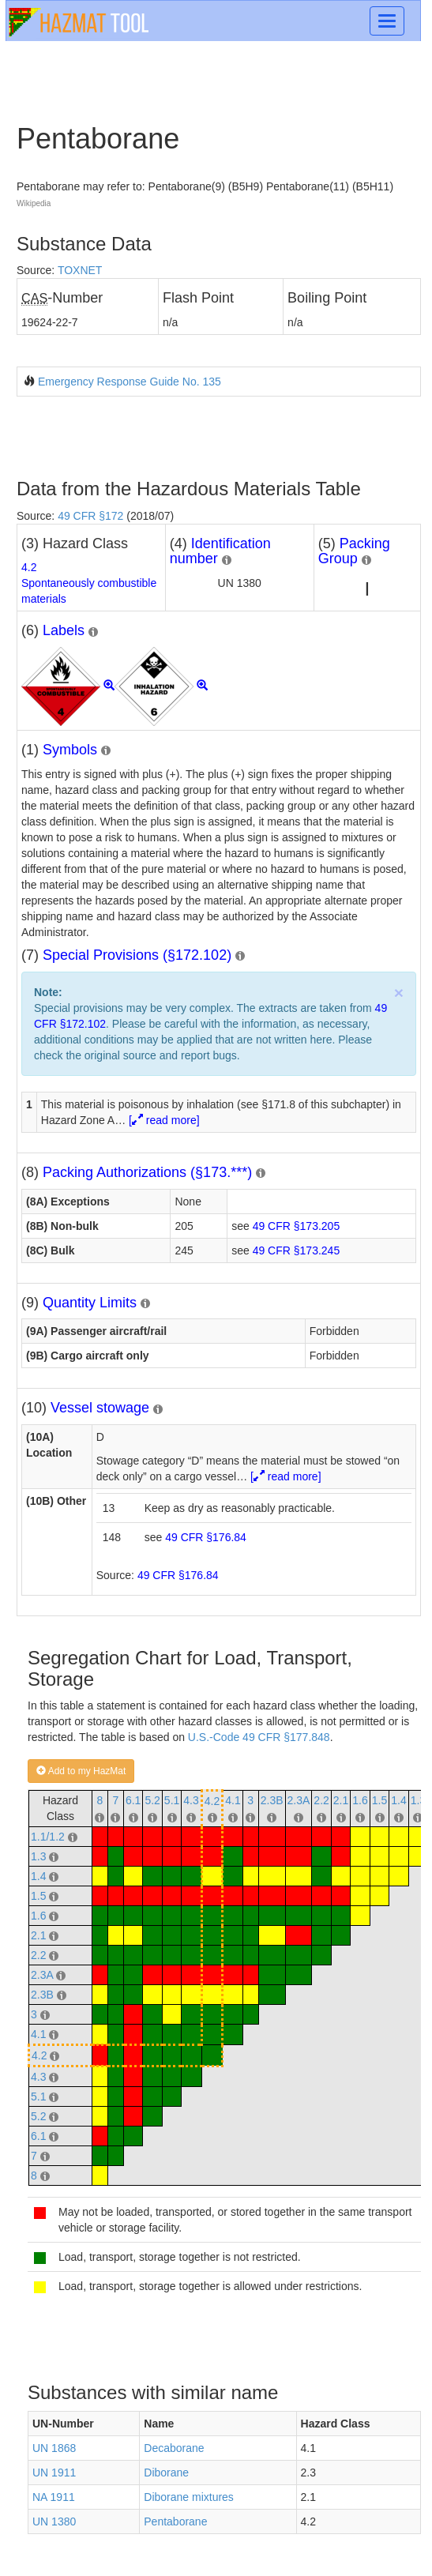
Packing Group (354, 551)
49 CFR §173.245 (296, 1250)
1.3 (418, 1800)
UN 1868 (54, 2448)
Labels (64, 630)
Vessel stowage (100, 1408)
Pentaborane (175, 2521)
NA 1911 (53, 2497)
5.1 (171, 1800)
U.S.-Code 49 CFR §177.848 (259, 1737)
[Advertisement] (200, 436)
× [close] (399, 992)
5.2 (152, 1800)
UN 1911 (54, 2472)
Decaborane (174, 2448)
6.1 (133, 1800)
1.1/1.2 (48, 1836)
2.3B (272, 1800)
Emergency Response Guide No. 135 (129, 381)
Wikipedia (34, 203)
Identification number (220, 551)
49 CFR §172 (90, 516)
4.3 (190, 1800)
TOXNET (80, 270)
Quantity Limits (90, 1303)
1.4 (398, 1800)
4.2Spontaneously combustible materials (88, 583)
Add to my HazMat (81, 1771)
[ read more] (164, 1120)
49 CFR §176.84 (205, 1537)
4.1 (232, 1800)
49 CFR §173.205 (296, 1226)
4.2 (212, 1801)
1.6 (359, 1800)
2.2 (321, 1800)
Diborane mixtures (189, 2497)
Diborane (166, 2472)
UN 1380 (54, 2521)
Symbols (70, 750)
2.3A (298, 1800)
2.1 (340, 1800)
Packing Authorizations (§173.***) (147, 1172)
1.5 (379, 1800)
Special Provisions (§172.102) (137, 955)
